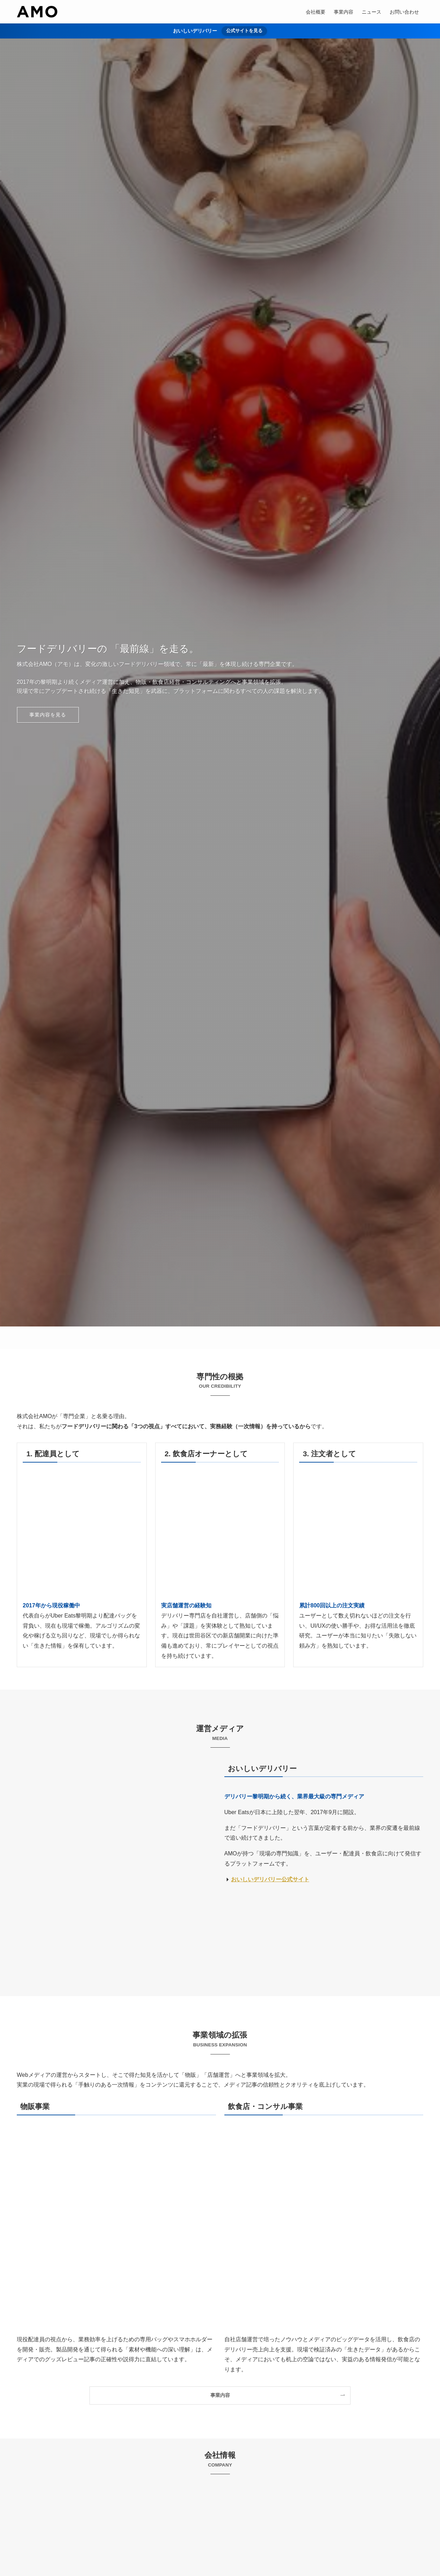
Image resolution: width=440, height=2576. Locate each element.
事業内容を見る (47, 714)
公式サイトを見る (244, 30)
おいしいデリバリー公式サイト (270, 1879)
